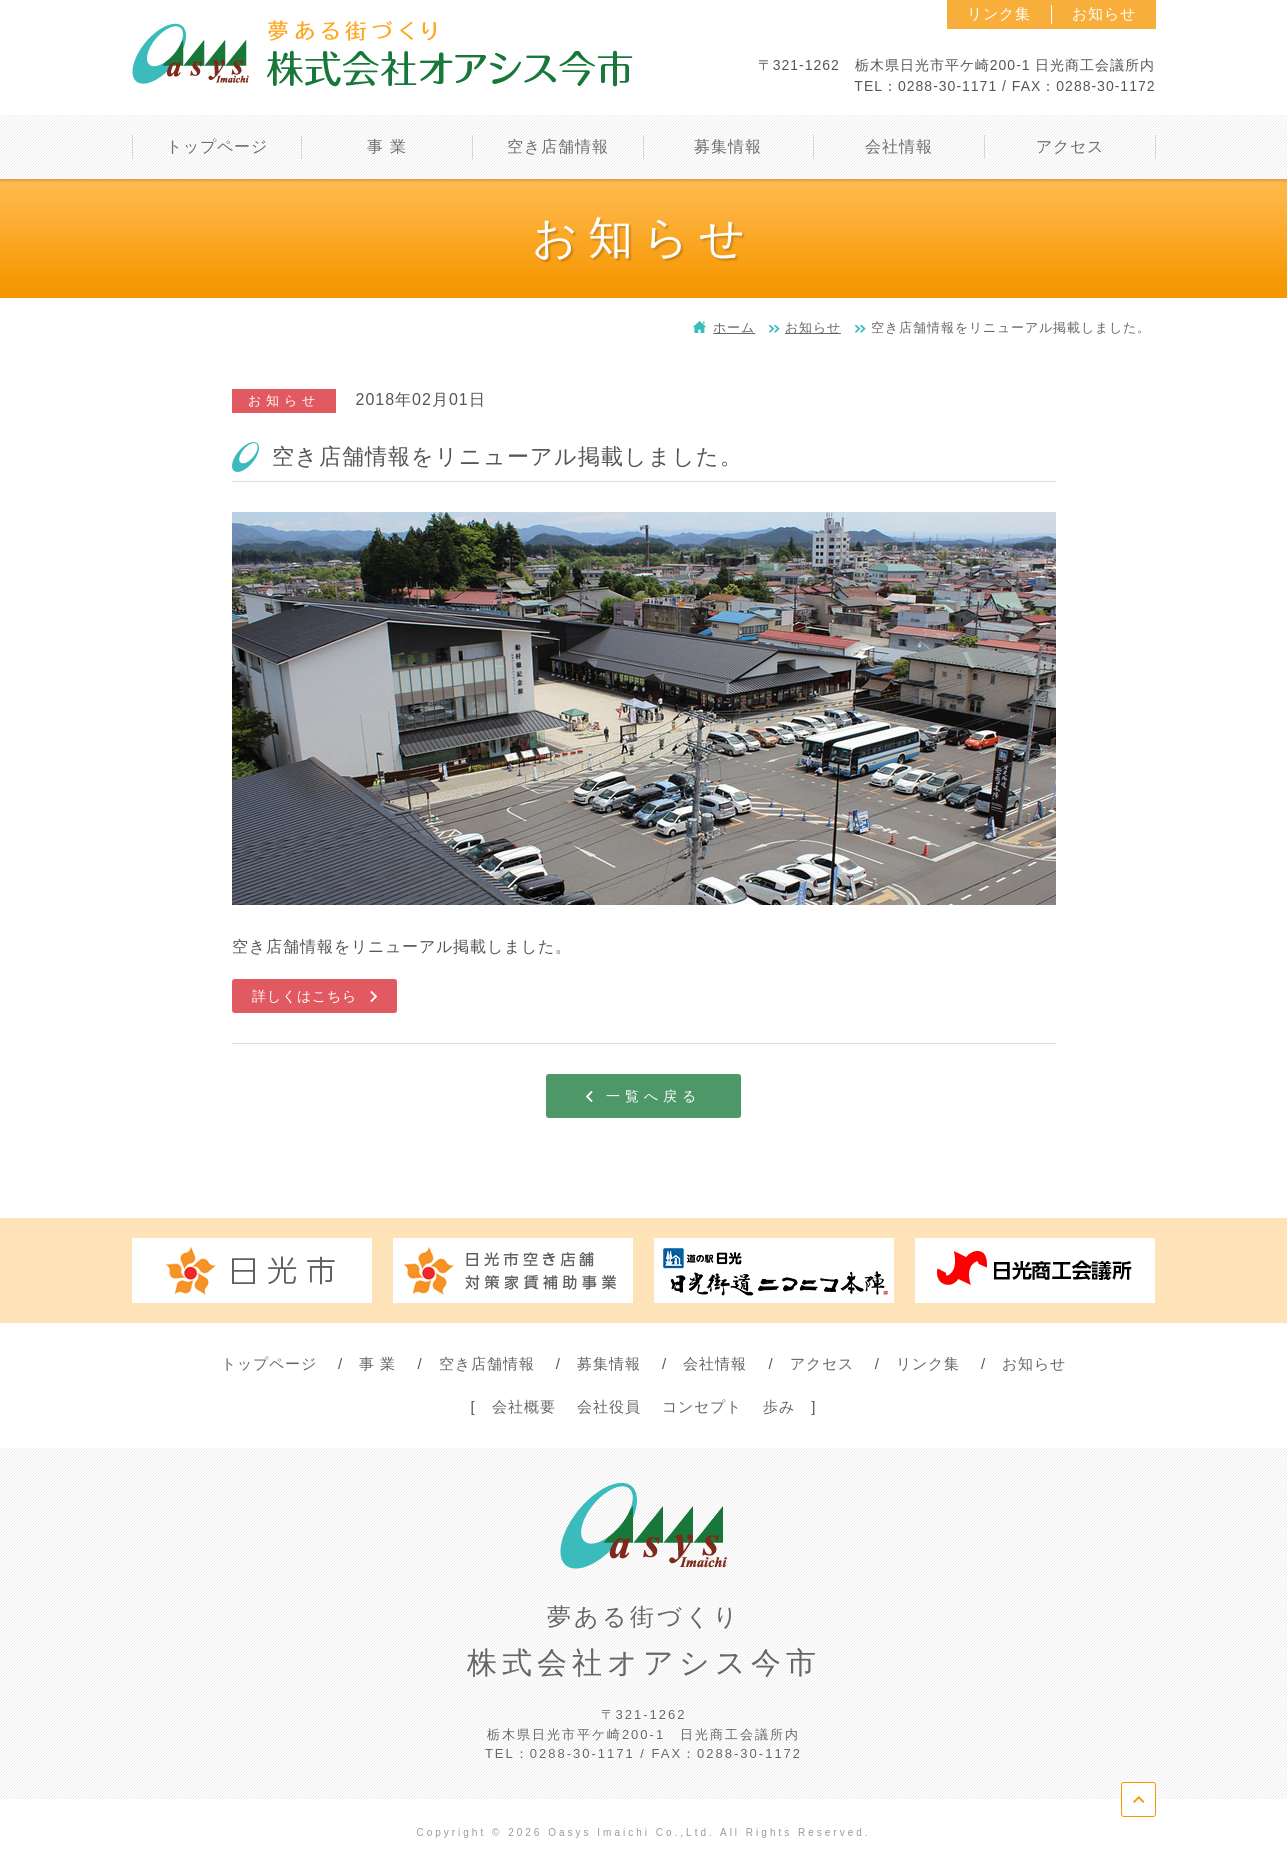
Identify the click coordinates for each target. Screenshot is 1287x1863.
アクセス (822, 1363)
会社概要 (524, 1406)
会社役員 (609, 1406)
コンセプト (702, 1406)
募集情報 (609, 1363)
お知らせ (1104, 13)
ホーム (734, 327)
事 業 (377, 1363)
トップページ (269, 1363)
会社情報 (715, 1363)
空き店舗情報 (487, 1363)
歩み (779, 1406)
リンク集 (999, 13)
